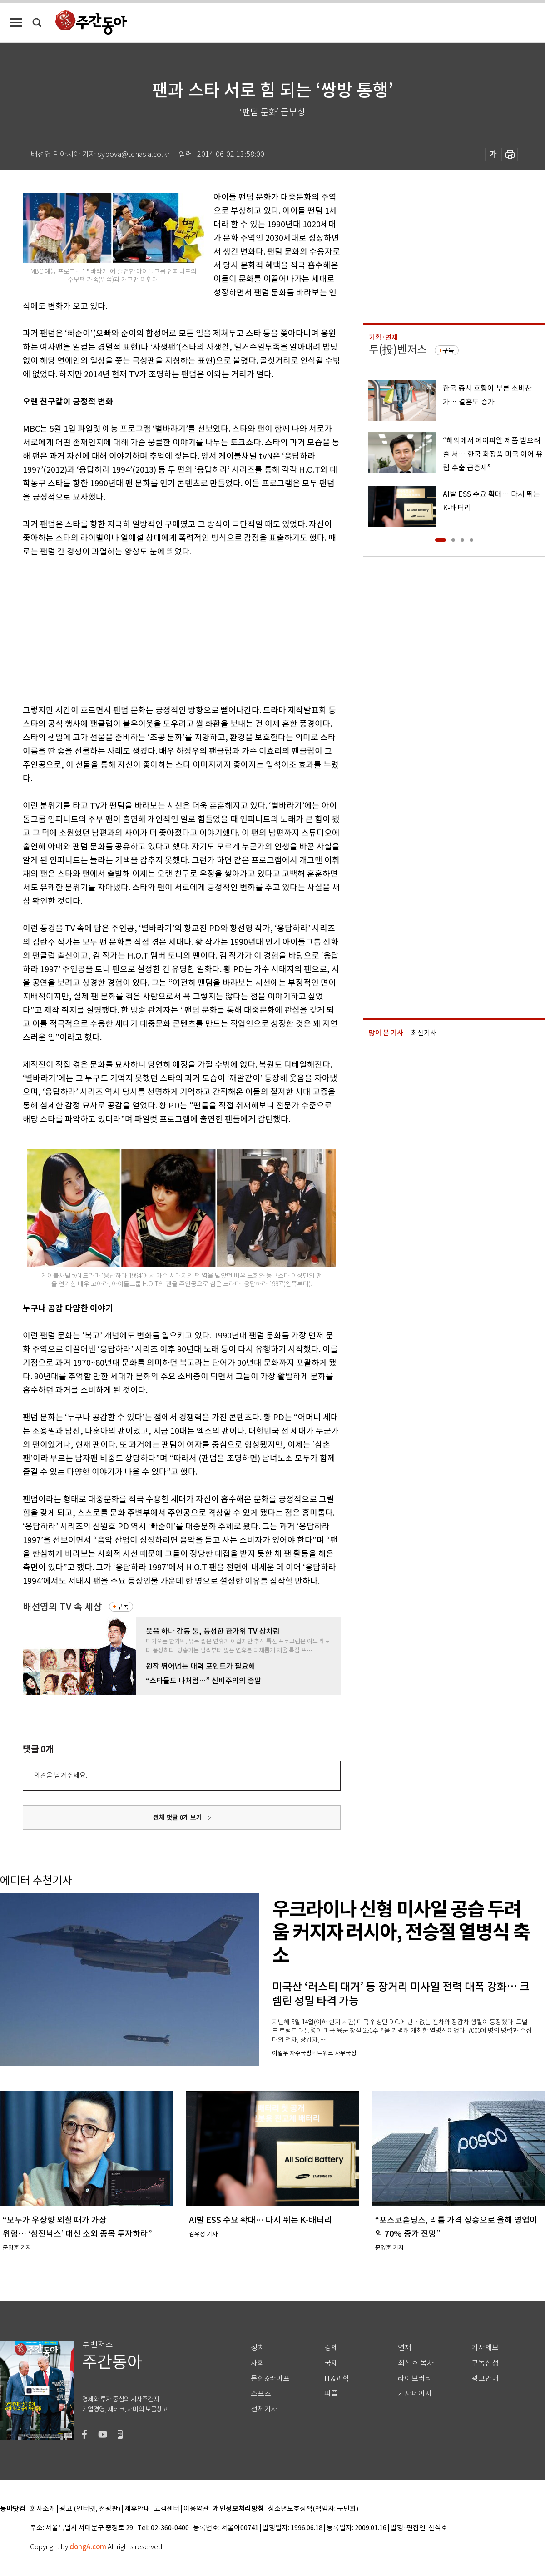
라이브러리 (415, 2378)
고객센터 (166, 2509)
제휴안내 (137, 2509)
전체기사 (264, 2409)
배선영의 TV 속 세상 (62, 1607)
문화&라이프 (270, 2378)
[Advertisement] (159, 629)
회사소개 (42, 2509)
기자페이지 (415, 2393)
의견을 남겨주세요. (60, 1775)
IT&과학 (336, 2378)
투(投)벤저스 (398, 350)
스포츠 (261, 2393)
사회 (257, 2363)
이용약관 (196, 2509)
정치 (257, 2347)
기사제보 (485, 2347)
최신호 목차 (416, 2363)
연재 (404, 2347)
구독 (123, 1607)
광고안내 (485, 2378)
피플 (331, 2393)
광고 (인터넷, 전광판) (89, 2509)
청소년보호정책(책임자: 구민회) (313, 2509)
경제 (331, 2347)
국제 (331, 2363)
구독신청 (485, 2363)
